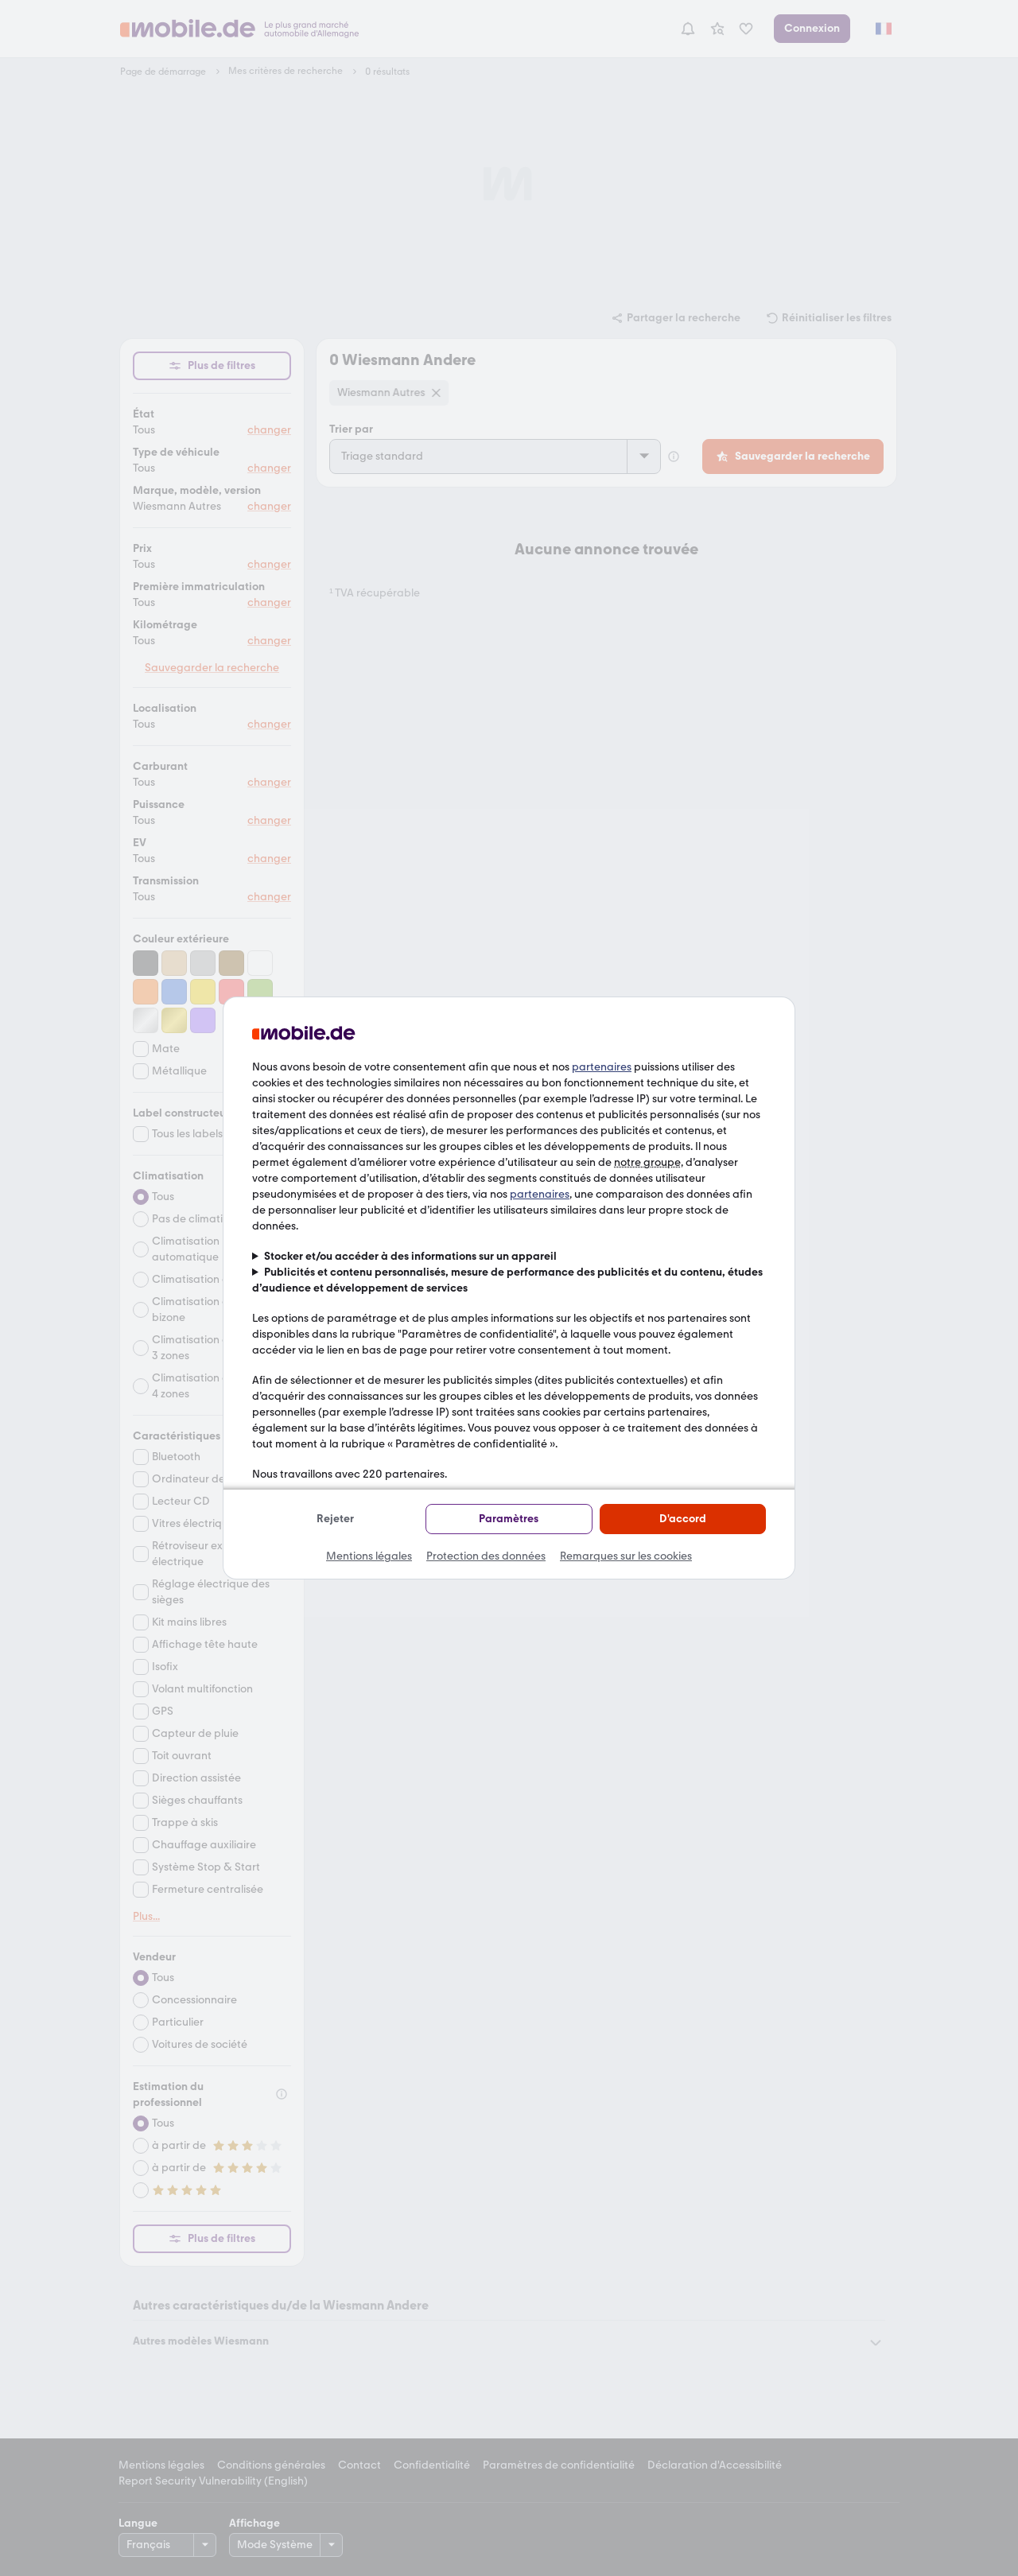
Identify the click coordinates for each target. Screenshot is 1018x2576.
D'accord (682, 1518)
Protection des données (486, 1556)
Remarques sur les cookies (626, 1556)
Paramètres (508, 1518)
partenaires (601, 1067)
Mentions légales (369, 1556)
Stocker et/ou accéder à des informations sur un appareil (410, 1256)
